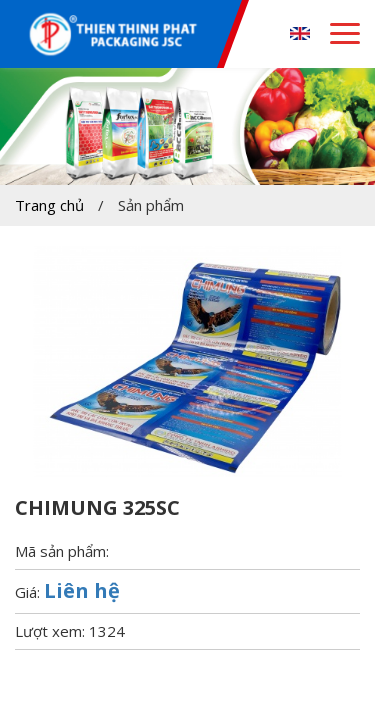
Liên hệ (82, 590)
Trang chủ (49, 205)
